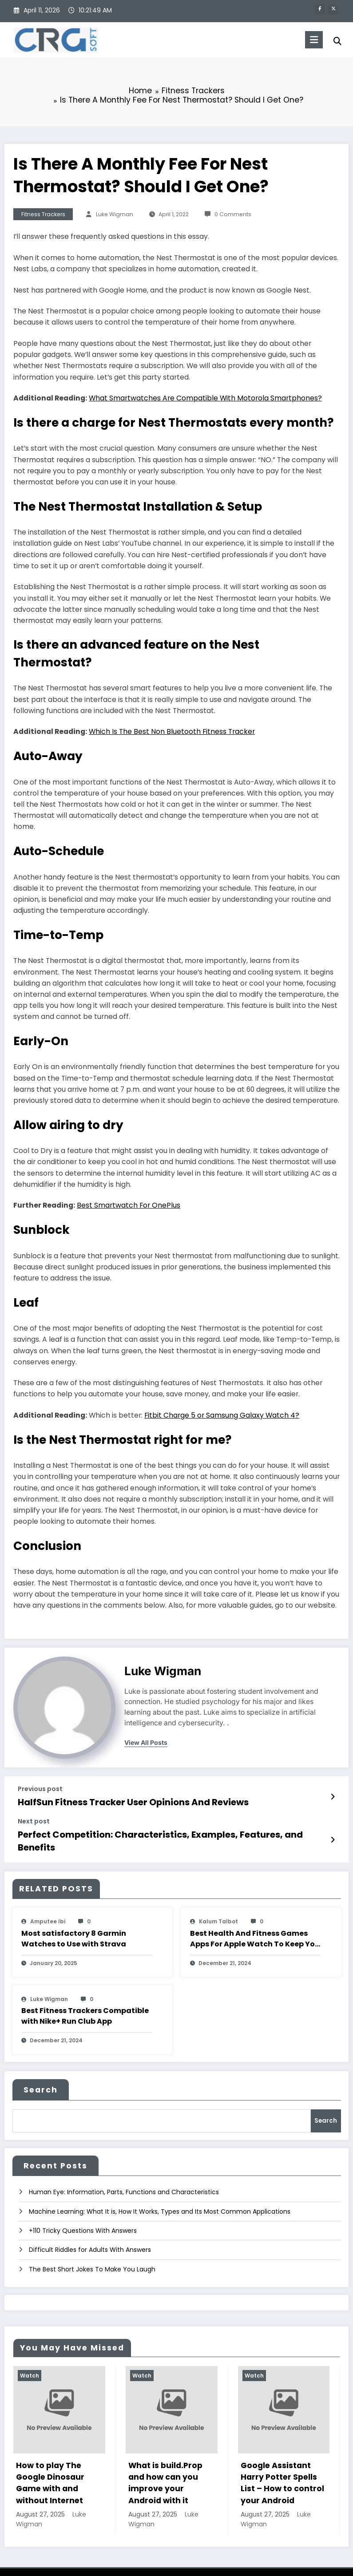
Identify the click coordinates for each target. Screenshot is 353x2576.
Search (41, 2074)
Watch (29, 2357)
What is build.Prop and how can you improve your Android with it (165, 2465)
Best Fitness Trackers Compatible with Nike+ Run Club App (85, 2000)
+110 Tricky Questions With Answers (83, 2212)
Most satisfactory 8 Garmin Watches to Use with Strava (73, 1922)
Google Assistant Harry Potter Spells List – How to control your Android (282, 2465)
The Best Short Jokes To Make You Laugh (92, 2251)
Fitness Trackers (43, 214)
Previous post (40, 1788)
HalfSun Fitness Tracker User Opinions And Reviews (122, 1801)
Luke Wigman (114, 214)
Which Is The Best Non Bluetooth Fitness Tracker (172, 731)
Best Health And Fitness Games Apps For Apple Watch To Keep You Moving (255, 1923)
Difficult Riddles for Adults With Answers (90, 2231)
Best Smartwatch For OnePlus (128, 1205)
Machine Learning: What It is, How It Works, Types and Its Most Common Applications (159, 2192)
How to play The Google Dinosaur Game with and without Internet (50, 2465)
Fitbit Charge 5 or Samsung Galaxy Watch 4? (221, 1415)
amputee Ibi (47, 1906)
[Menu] (308, 39)
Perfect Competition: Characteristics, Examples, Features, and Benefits (164, 1832)
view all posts (145, 1742)
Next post (34, 1819)
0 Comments (232, 214)
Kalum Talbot (218, 1906)
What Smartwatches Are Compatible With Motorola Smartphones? (205, 398)
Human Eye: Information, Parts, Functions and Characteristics (124, 2173)
